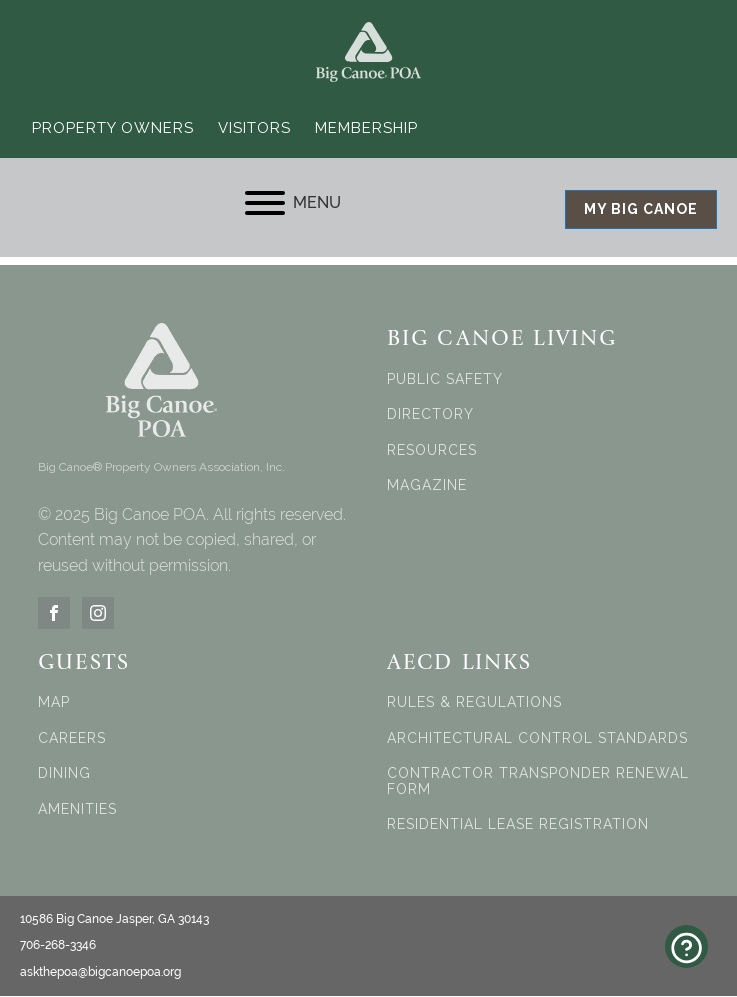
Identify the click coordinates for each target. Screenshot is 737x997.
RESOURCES (432, 450)
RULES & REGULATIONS (474, 703)
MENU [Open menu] (293, 203)
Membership (366, 128)
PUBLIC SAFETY (445, 380)
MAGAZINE (427, 486)
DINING (64, 774)
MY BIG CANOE (641, 210)
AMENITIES (77, 809)
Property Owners (113, 128)
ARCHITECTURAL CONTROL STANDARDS (537, 739)
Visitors (254, 128)
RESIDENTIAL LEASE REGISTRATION (518, 825)
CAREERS (72, 739)
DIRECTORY (430, 415)
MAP (54, 703)
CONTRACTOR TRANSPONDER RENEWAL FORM (538, 782)
